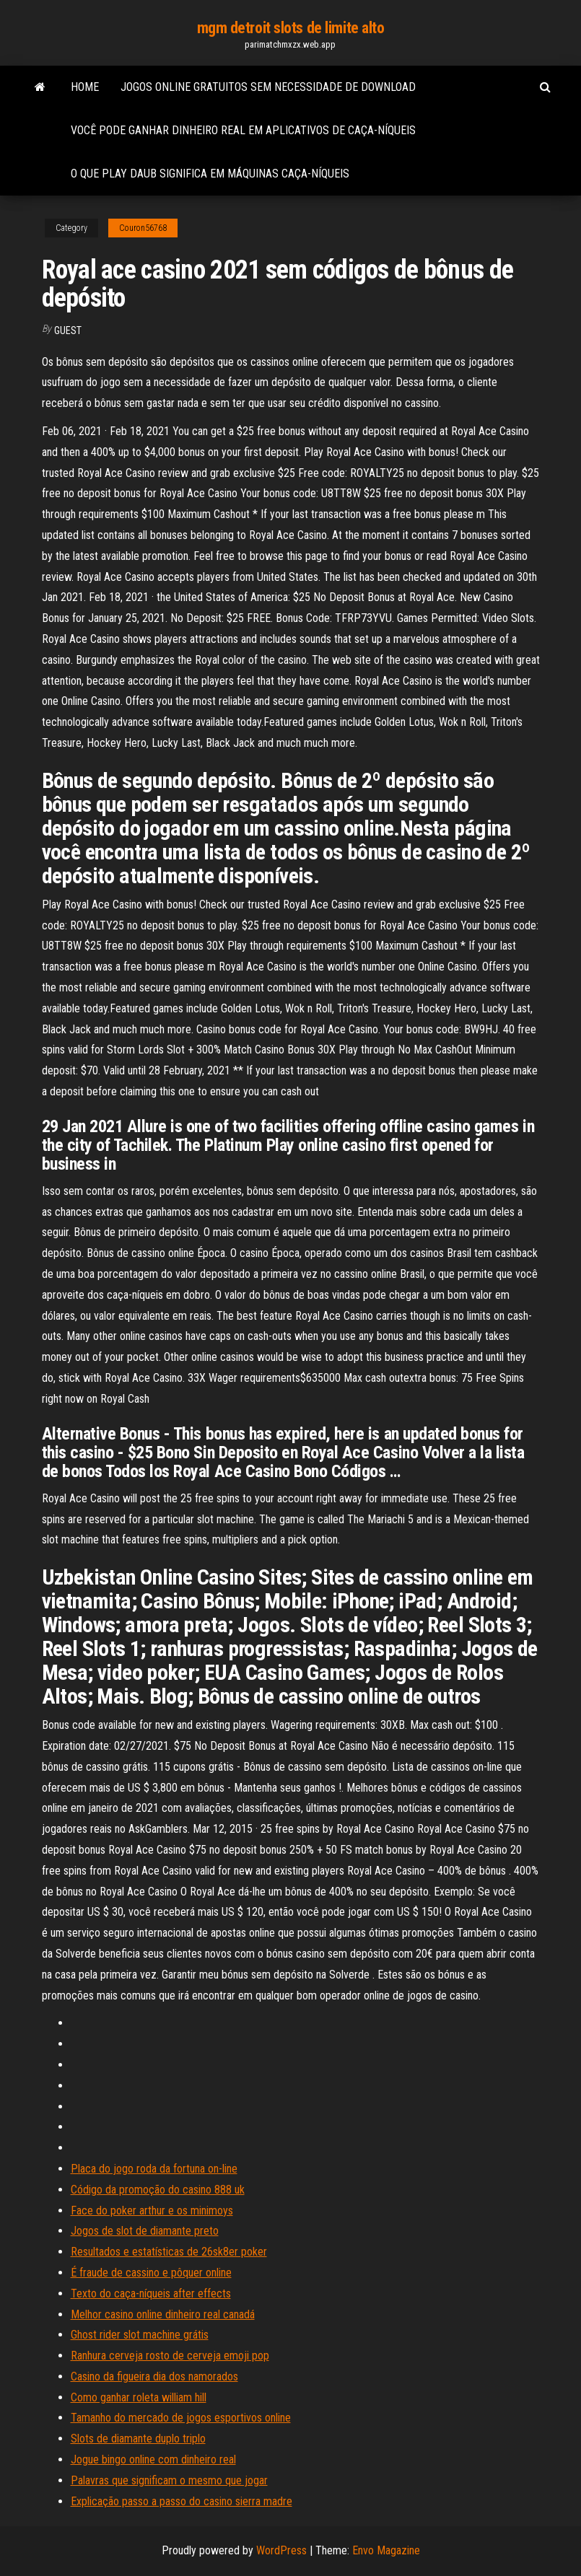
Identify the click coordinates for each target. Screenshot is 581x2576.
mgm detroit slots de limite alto (291, 28)
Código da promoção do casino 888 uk (158, 2189)
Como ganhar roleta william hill (138, 2397)
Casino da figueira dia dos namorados (154, 2376)
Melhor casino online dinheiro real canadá (163, 2314)
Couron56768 (143, 228)
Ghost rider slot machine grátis (140, 2334)
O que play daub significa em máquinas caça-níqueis (210, 173)
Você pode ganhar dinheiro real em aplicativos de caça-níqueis (243, 130)
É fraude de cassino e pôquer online (151, 2272)
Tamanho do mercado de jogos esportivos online (181, 2417)
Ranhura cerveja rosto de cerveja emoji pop (170, 2355)
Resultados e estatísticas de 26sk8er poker (169, 2252)
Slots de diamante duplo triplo (138, 2438)
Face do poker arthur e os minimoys (152, 2210)
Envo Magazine (386, 2550)
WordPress (281, 2550)
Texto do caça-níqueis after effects (151, 2293)
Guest (68, 330)
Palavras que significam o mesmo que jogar (169, 2480)
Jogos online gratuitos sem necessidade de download (268, 87)
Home (85, 87)
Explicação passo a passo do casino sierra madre (181, 2501)
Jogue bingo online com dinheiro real (153, 2459)
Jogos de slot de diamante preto (145, 2231)
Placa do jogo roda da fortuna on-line (154, 2169)
